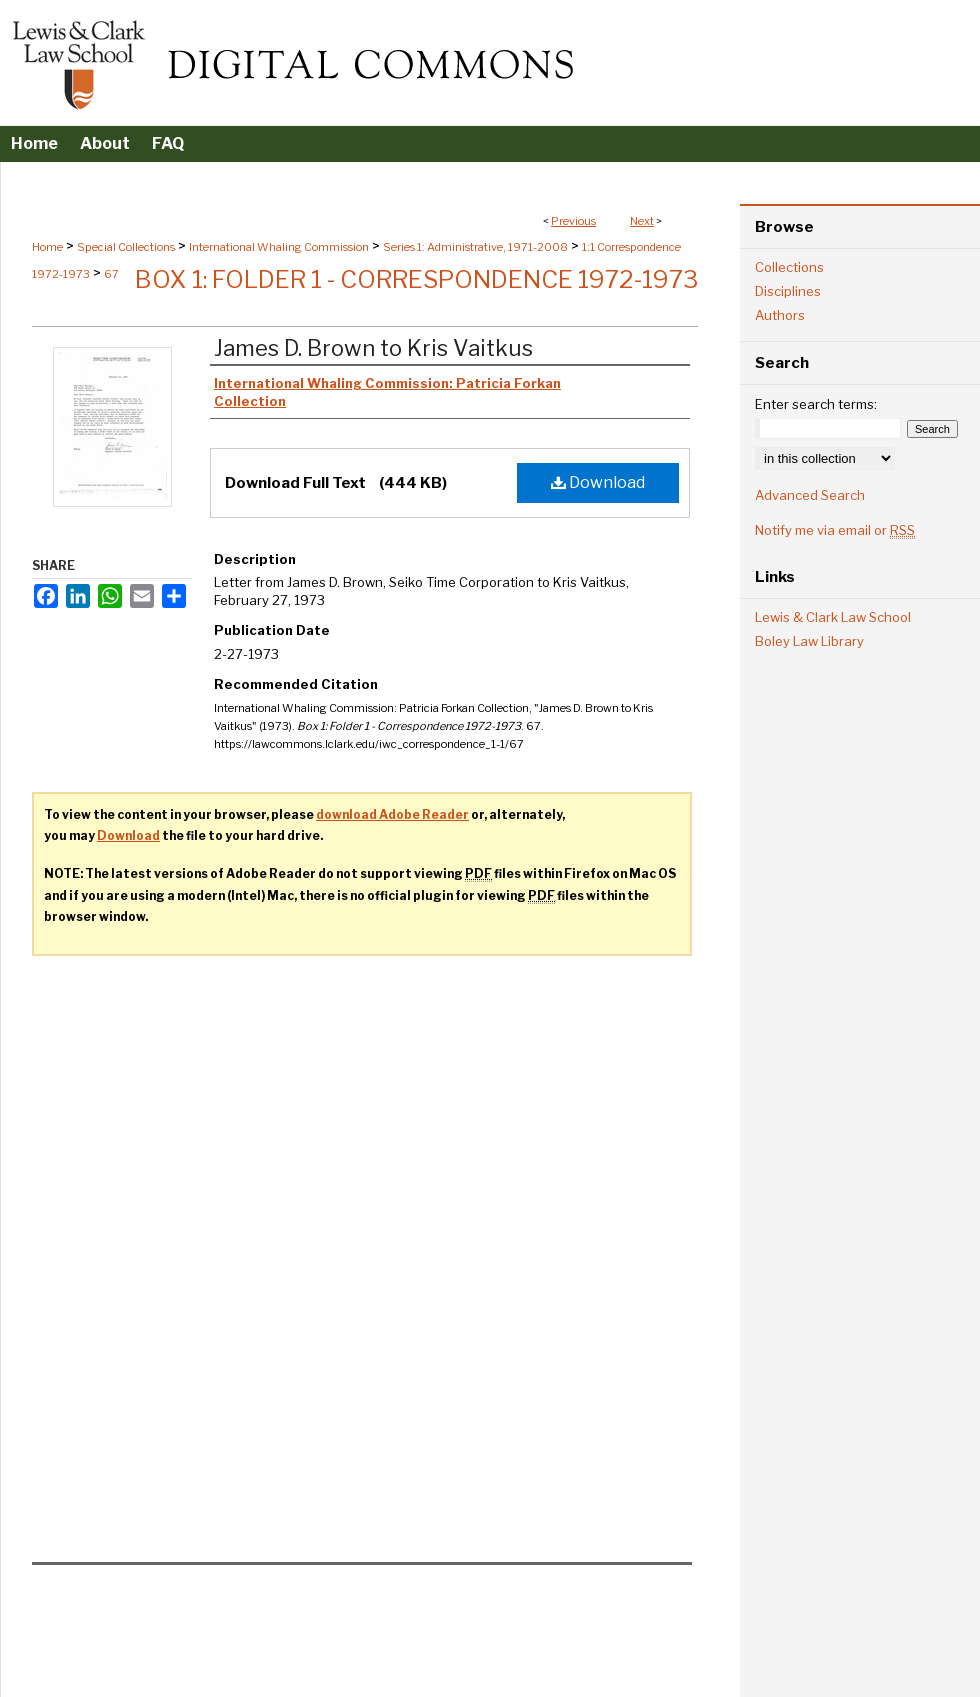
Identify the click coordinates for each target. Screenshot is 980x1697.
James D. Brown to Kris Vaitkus (373, 348)
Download (598, 482)
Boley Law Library (809, 641)
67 (111, 274)
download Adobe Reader (392, 814)
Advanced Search (810, 495)
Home (47, 247)
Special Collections (126, 247)
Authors (780, 315)
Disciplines (788, 291)
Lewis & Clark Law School (833, 617)
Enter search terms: (816, 404)
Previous (573, 221)
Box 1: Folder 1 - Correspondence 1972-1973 (416, 279)
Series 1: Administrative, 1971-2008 (475, 247)
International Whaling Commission (279, 247)
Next (642, 221)
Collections (789, 267)
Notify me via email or (835, 530)
